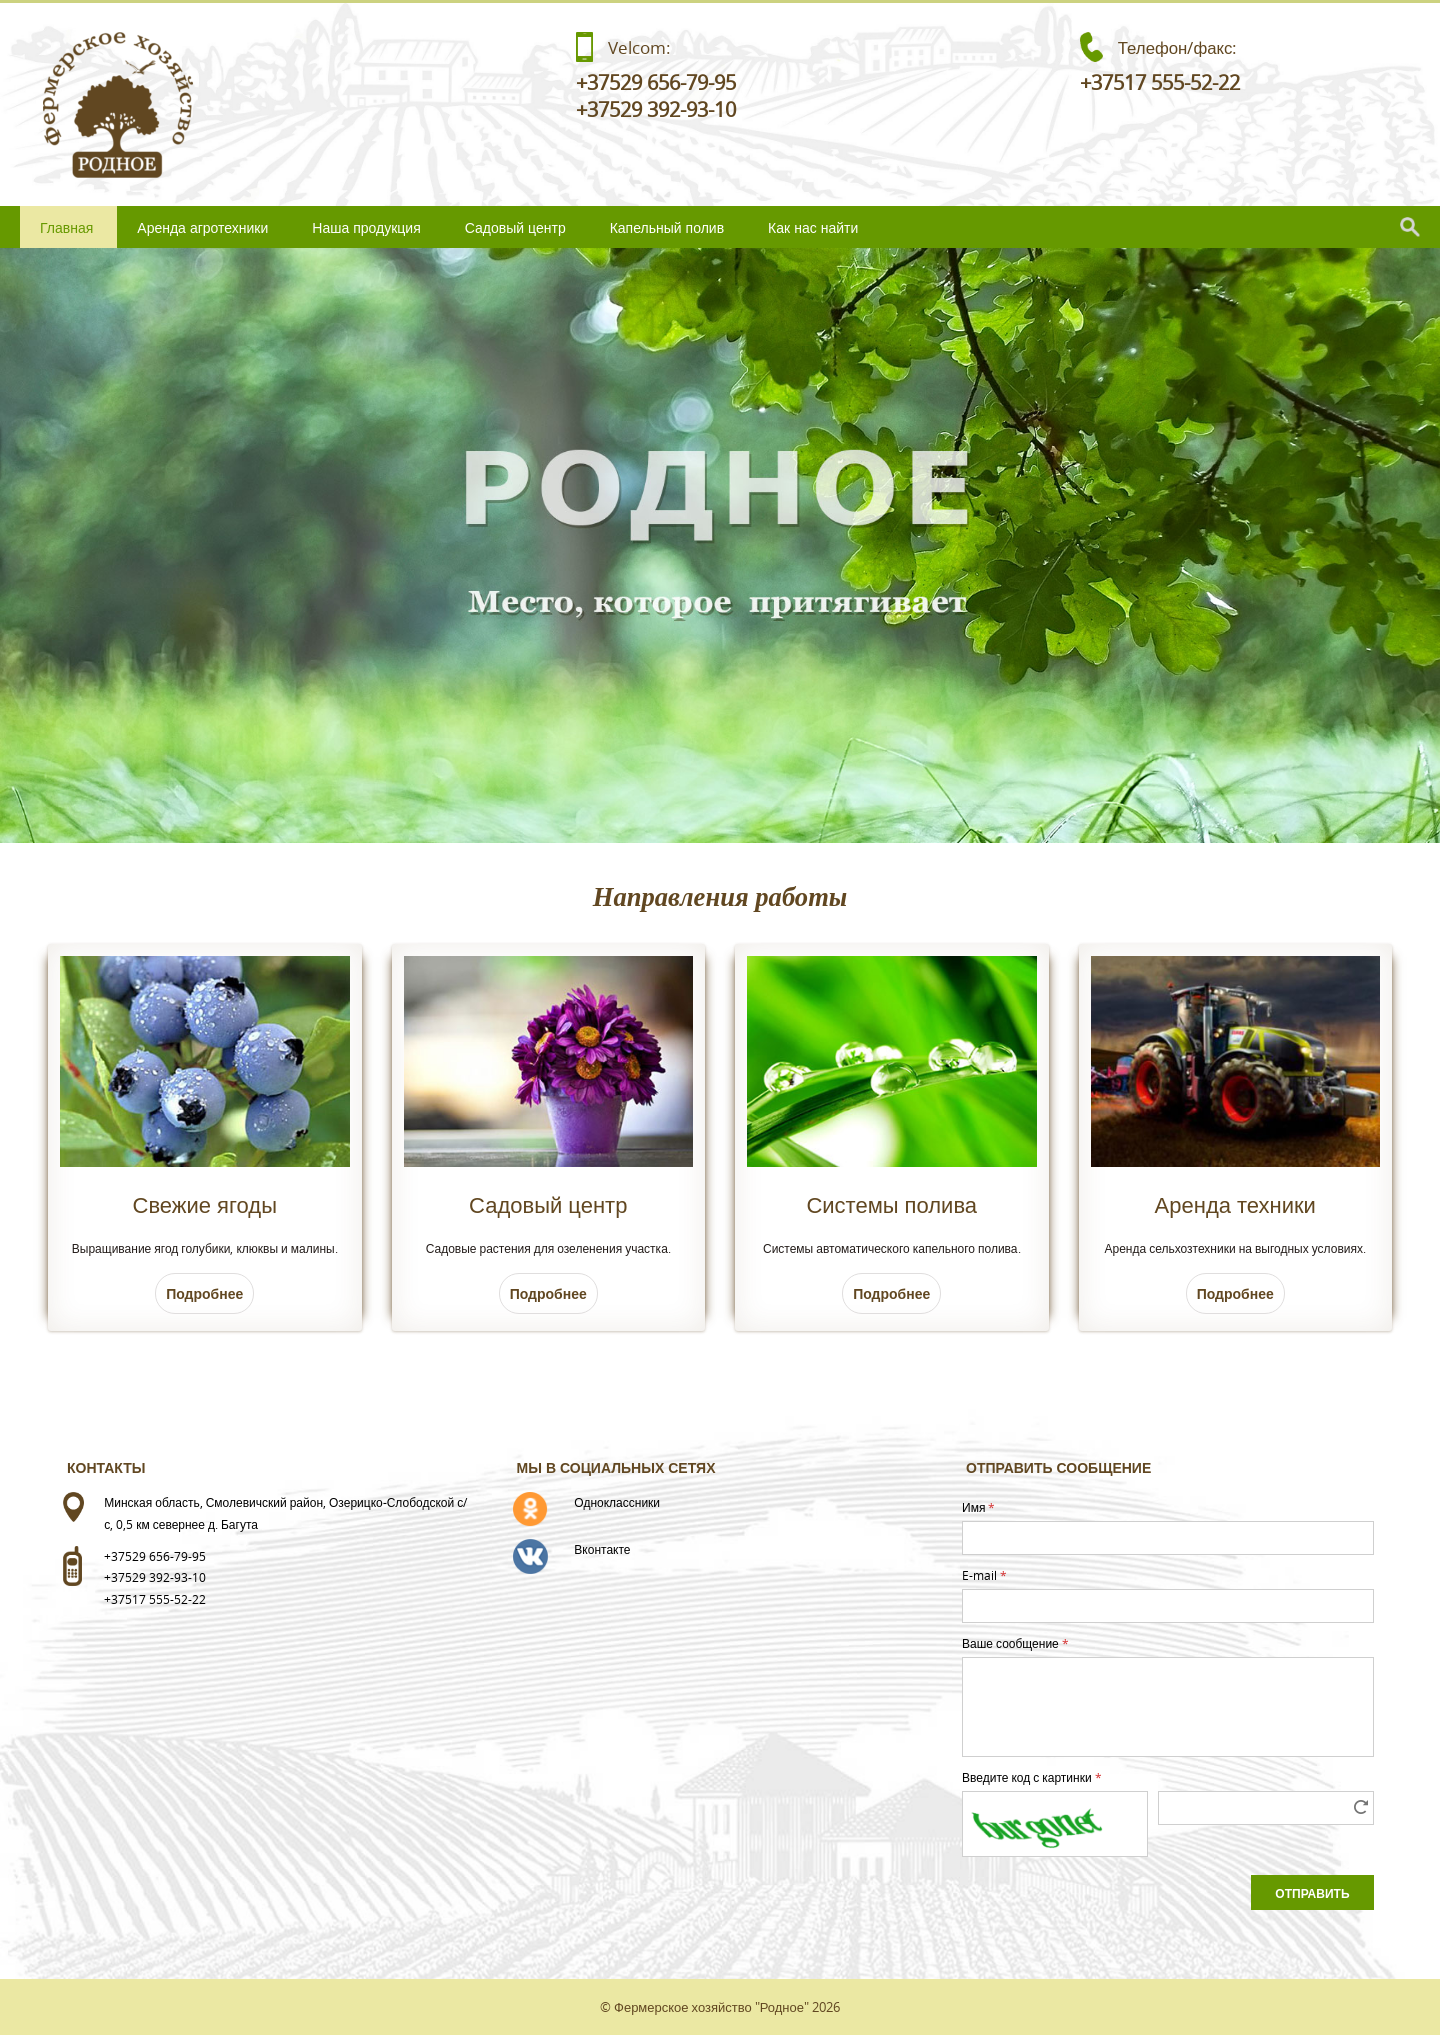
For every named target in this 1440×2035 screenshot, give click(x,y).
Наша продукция (366, 227)
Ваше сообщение (1015, 1643)
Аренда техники (1235, 1204)
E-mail (984, 1575)
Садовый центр (515, 227)
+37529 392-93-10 (656, 109)
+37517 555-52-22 (1160, 82)
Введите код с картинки (1032, 1777)
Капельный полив (667, 227)
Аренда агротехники (202, 227)
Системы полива (891, 1204)
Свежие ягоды (205, 1204)
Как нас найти (813, 227)
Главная (66, 227)
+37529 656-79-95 (656, 82)
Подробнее (204, 1293)
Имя (978, 1507)
